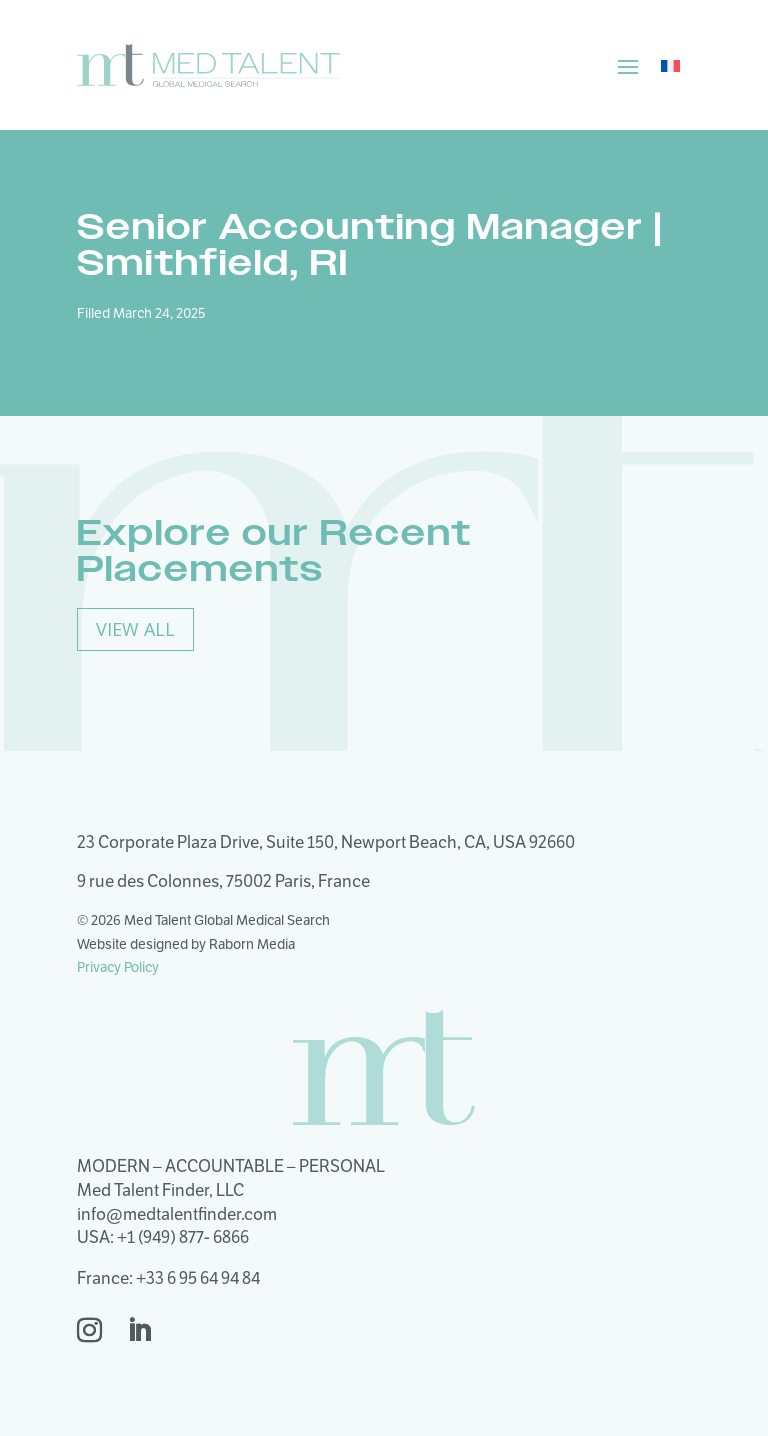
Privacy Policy (118, 967)
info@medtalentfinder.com (177, 1214)
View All (135, 629)
